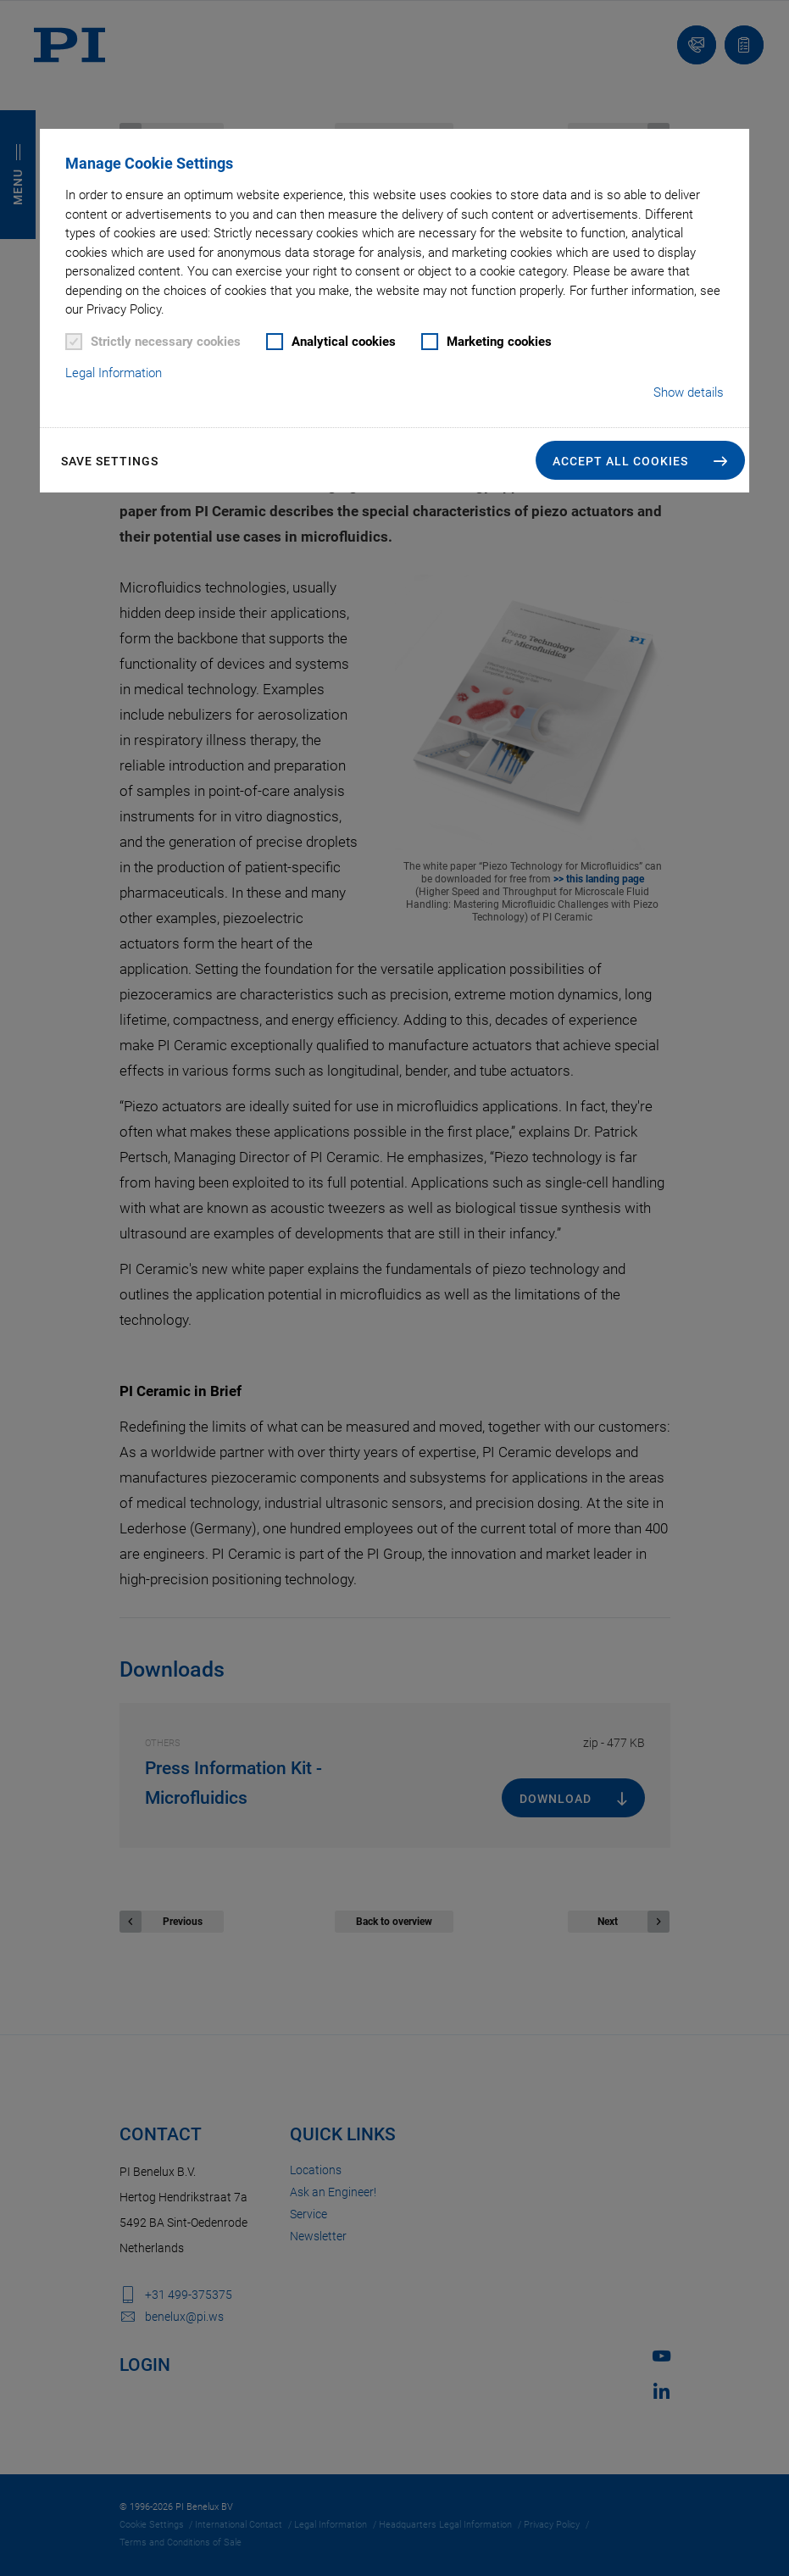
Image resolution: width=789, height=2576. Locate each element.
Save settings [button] (109, 461)
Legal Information (113, 373)
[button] (640, 460)
